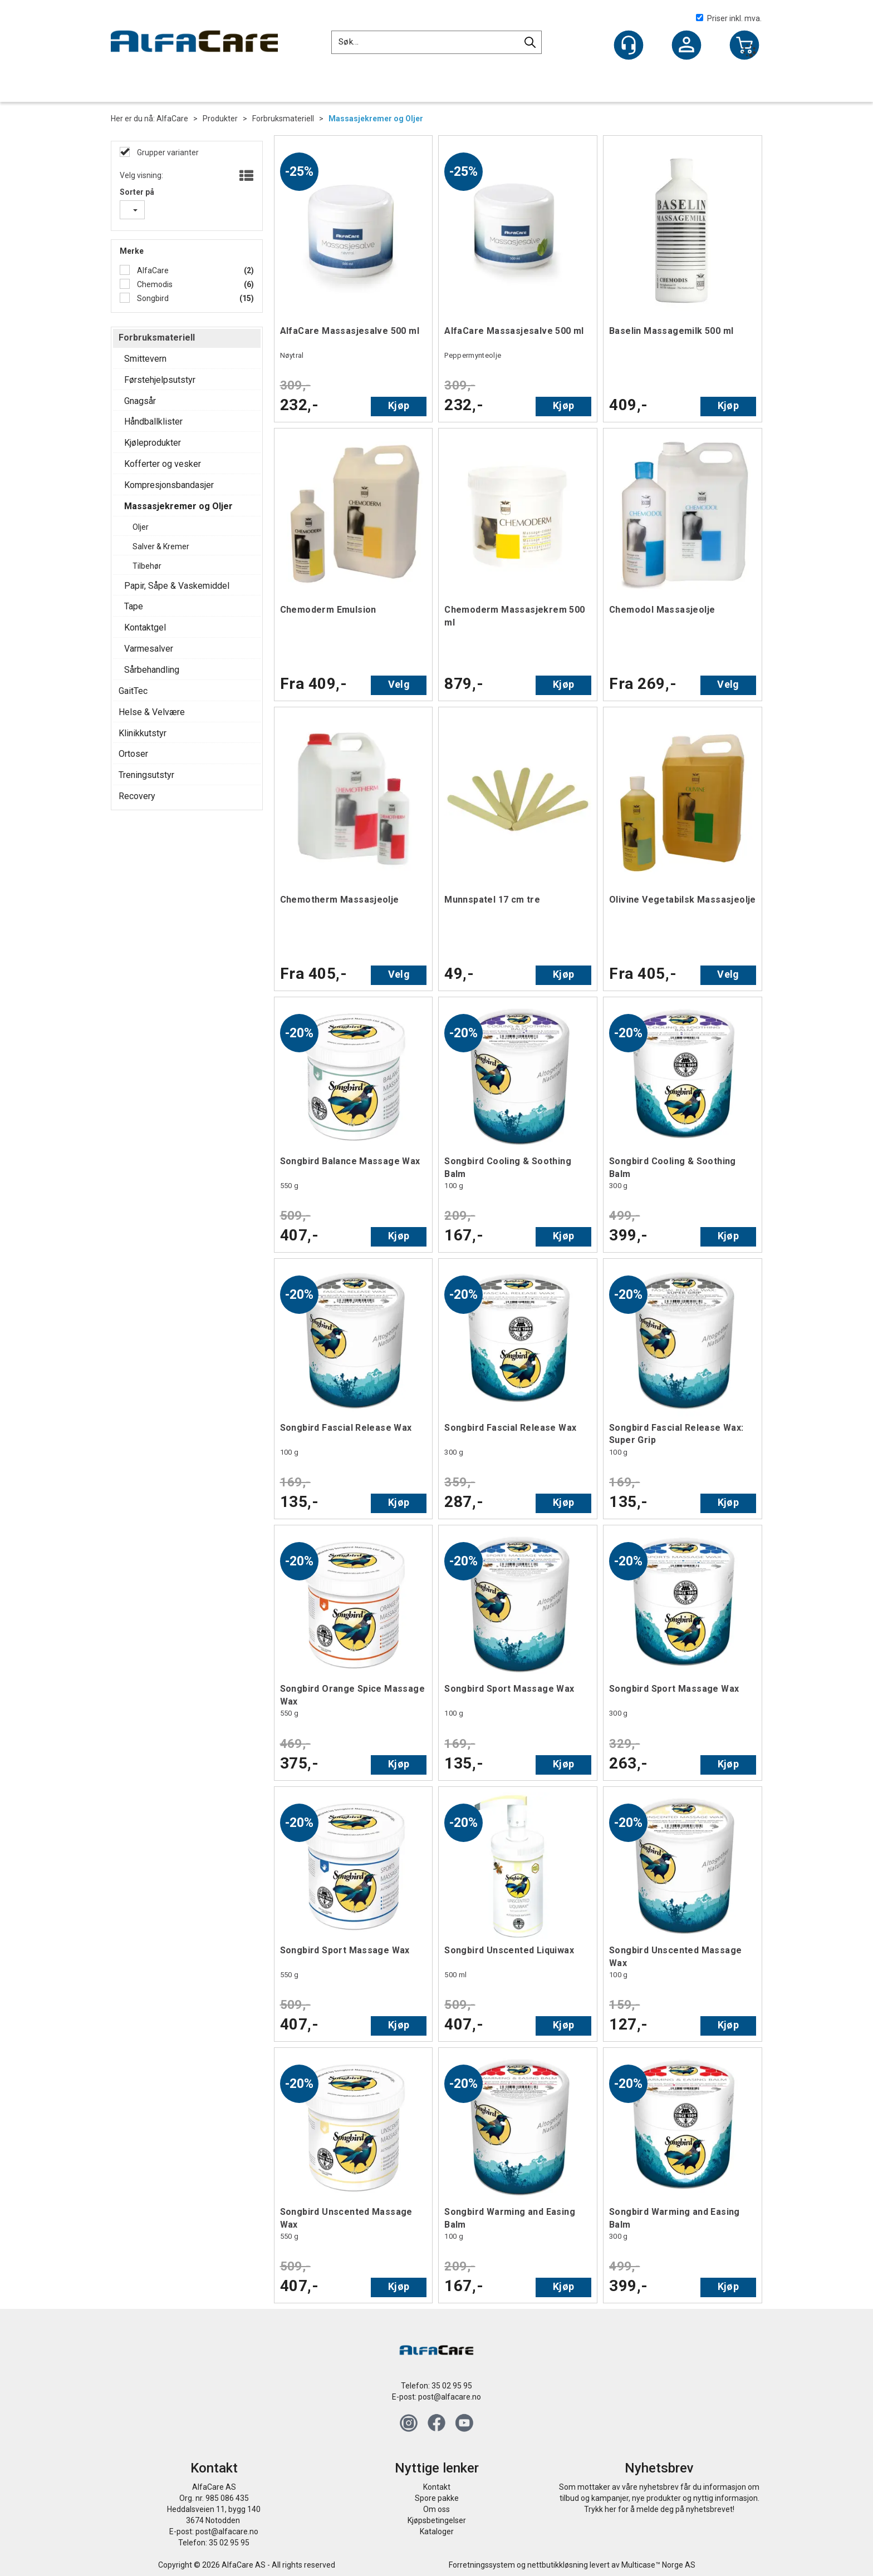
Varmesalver (148, 648)
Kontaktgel (145, 627)
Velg (399, 684)
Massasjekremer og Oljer (375, 118)
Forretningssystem (482, 2564)
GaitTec (133, 691)
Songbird (152, 298)
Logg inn (686, 46)
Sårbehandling (151, 669)
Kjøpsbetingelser (437, 2520)
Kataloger (437, 2531)
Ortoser (133, 753)
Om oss (436, 2509)
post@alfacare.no (449, 2396)
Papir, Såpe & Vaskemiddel (176, 585)
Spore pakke (437, 2498)
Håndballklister (153, 421)
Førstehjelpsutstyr (159, 380)
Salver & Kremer (161, 546)
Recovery (137, 796)
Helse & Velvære (152, 712)
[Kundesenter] (629, 45)
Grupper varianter (167, 152)
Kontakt (436, 2487)
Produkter (220, 118)
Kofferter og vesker (162, 464)
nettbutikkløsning (557, 2564)
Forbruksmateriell (283, 118)
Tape (133, 606)
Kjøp (398, 405)
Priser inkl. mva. (729, 18)
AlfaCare (172, 118)
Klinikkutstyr (142, 733)
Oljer (141, 527)
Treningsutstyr (146, 775)
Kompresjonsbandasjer (169, 485)
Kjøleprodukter (152, 442)
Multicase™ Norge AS (658, 2564)
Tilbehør (147, 566)
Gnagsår (140, 401)
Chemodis (154, 284)
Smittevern (145, 358)
